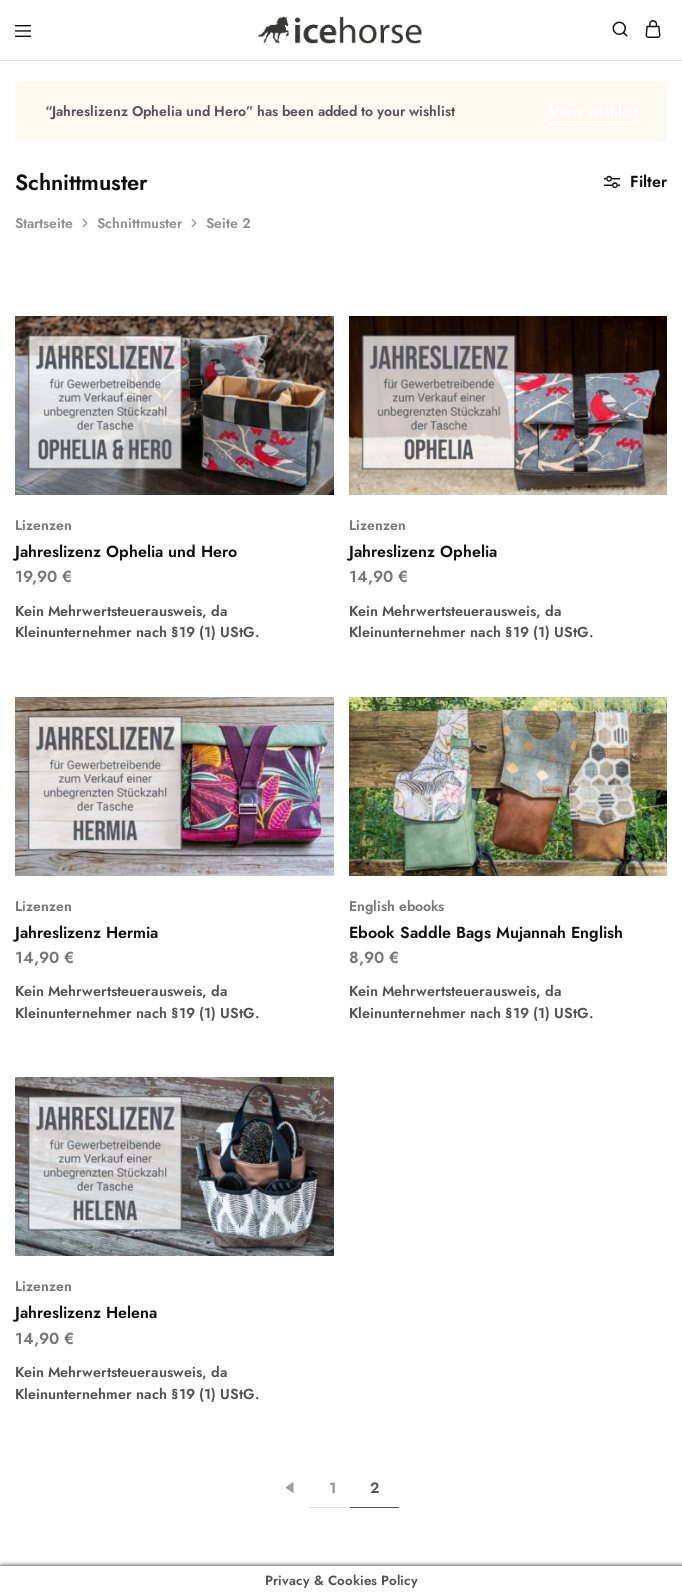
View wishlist (593, 112)
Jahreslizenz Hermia (86, 932)
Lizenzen (43, 525)
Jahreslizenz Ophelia (423, 551)
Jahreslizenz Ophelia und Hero (126, 551)
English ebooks (396, 906)
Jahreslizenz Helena (86, 1312)
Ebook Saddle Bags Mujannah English (486, 932)
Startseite (44, 223)
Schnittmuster (139, 223)
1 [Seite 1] (332, 1488)
